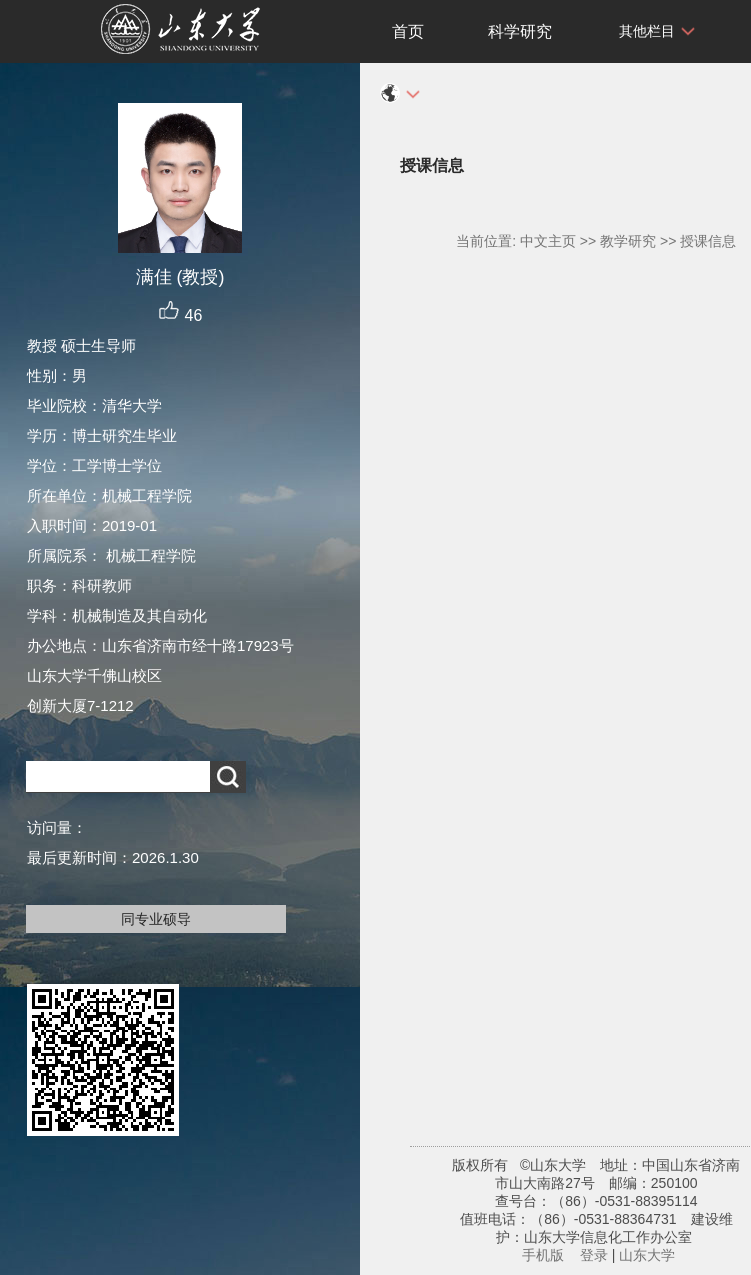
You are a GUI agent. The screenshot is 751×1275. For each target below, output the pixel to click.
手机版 (543, 1255)
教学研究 (628, 241)
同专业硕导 (156, 919)
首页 (408, 31)
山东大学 (647, 1255)
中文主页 (548, 241)
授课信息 (708, 241)
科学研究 (520, 31)
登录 (594, 1255)
